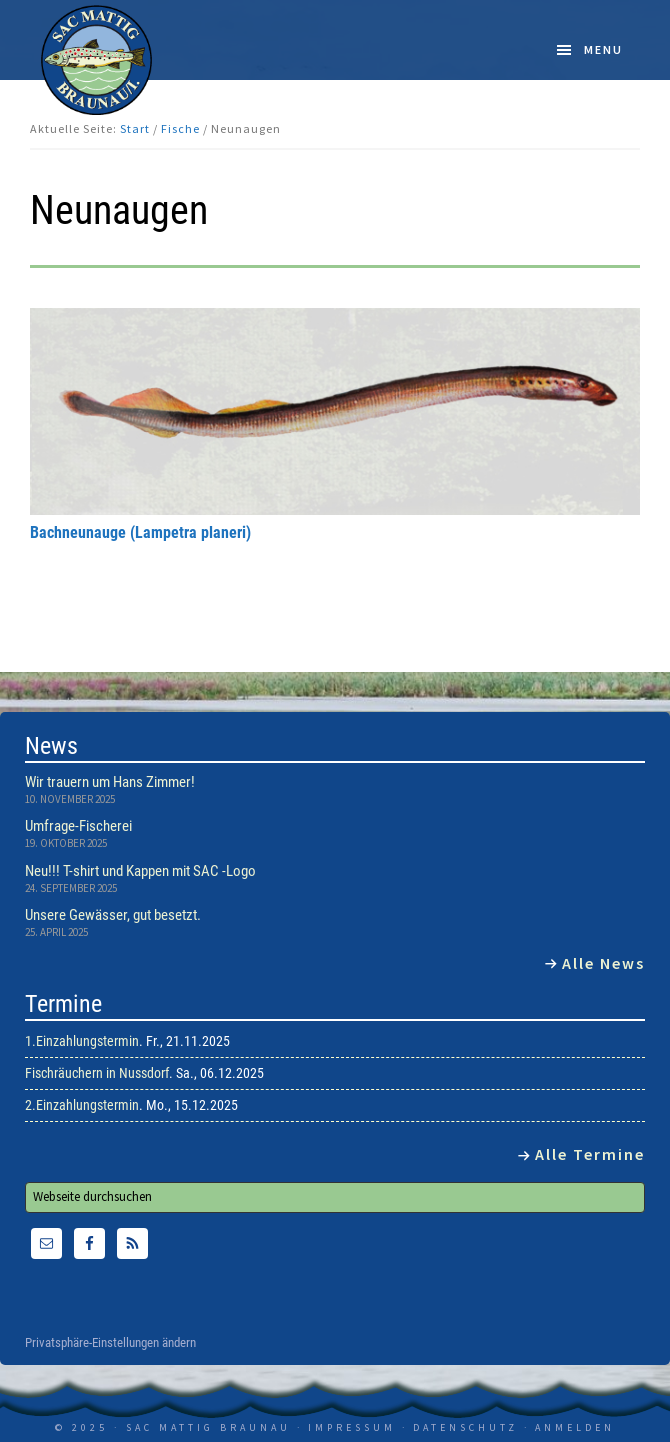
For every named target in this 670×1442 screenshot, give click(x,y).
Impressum (352, 1427)
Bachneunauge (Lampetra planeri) (140, 532)
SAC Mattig (97, 60)
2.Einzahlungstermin (82, 1105)
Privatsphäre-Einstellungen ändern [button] (110, 1343)
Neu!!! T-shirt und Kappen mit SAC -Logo (140, 871)
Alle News (603, 963)
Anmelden (575, 1427)
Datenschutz (465, 1427)
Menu (603, 49)
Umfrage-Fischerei (78, 826)
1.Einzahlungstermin (82, 1041)
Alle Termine (590, 1154)
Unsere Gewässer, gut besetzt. (113, 915)
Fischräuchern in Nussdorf (97, 1073)
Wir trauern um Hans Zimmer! (110, 782)
